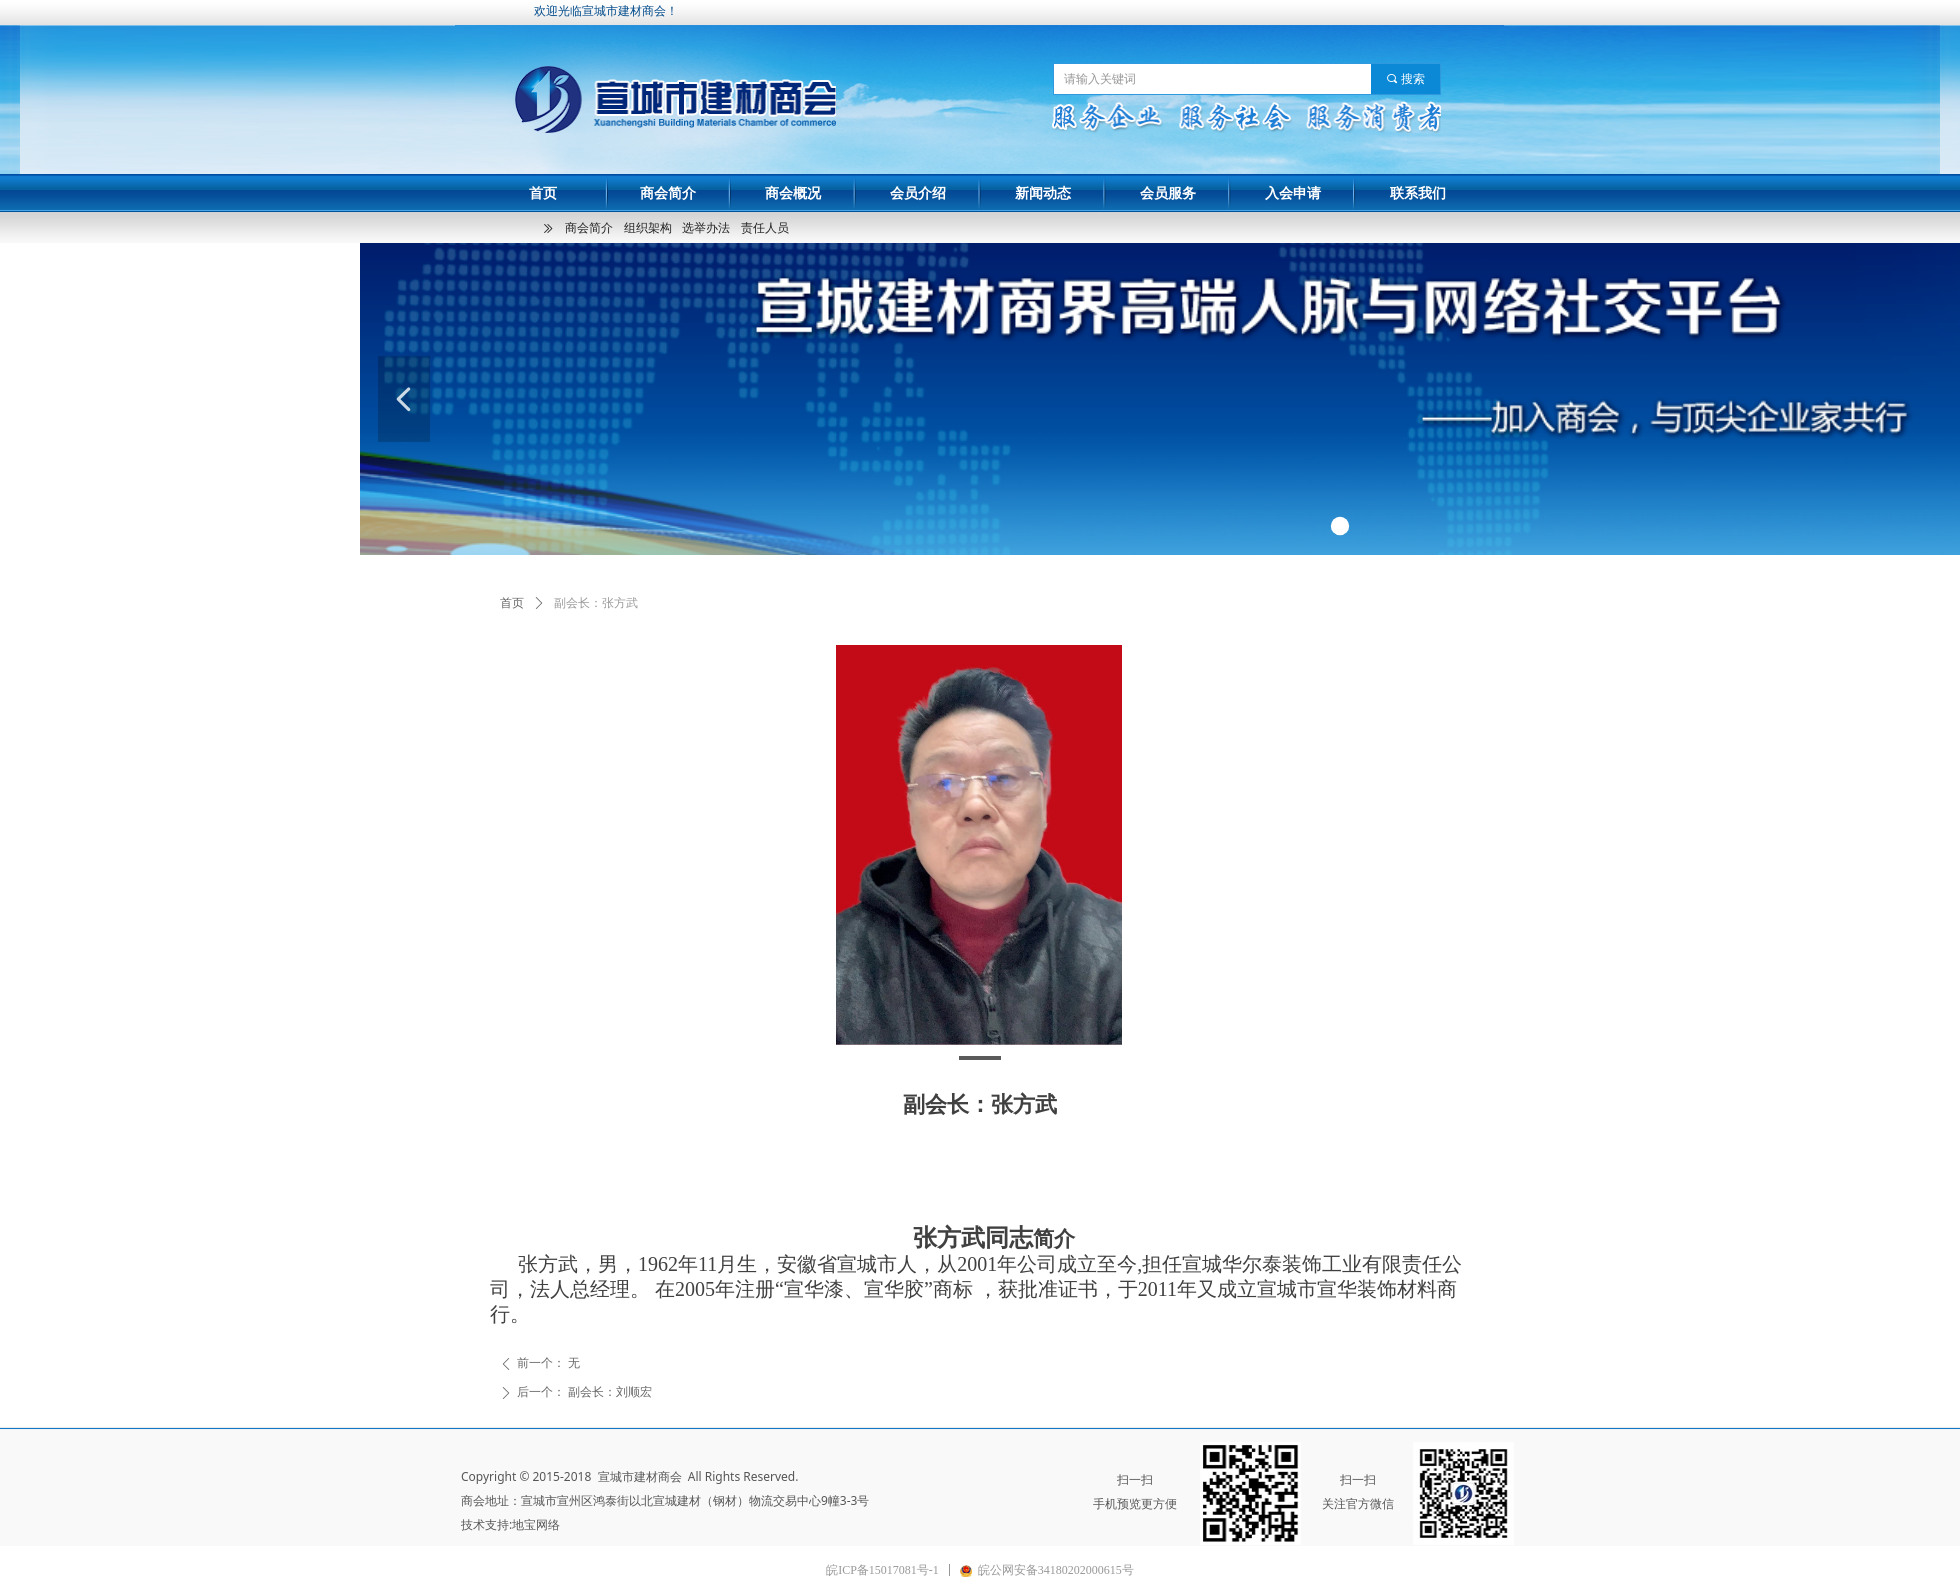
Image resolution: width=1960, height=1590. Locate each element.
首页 (512, 603)
